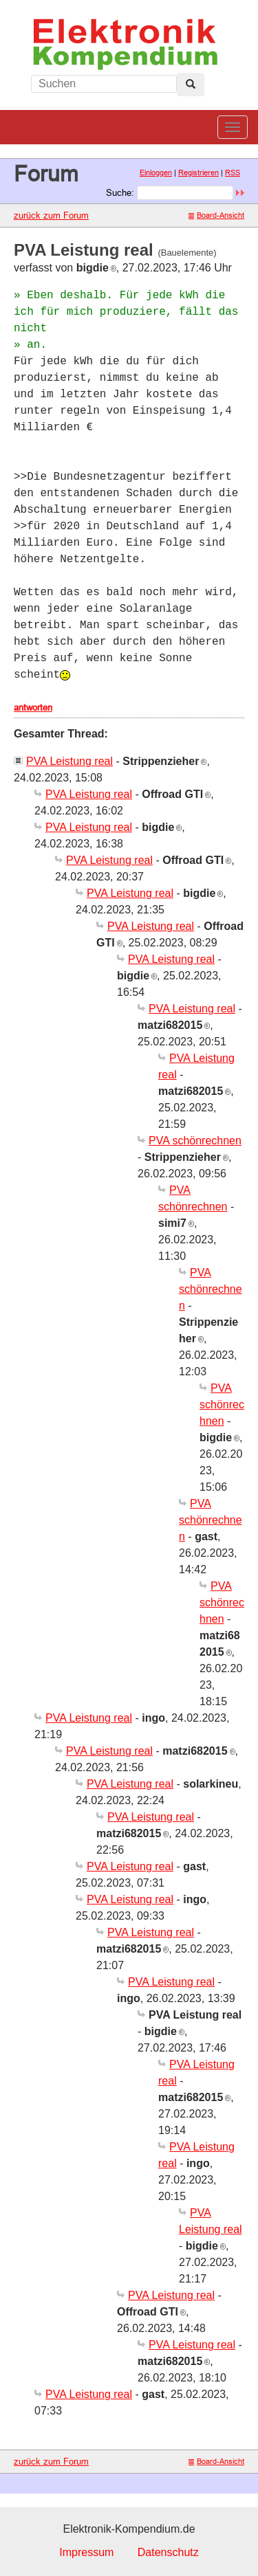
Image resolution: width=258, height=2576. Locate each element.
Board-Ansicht (216, 215)
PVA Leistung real (69, 761)
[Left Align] (190, 84)
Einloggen (156, 172)
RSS (232, 172)
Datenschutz (168, 2552)
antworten (33, 707)
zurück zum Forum (51, 215)
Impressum (86, 2552)
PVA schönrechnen (195, 1140)
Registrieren (198, 172)
